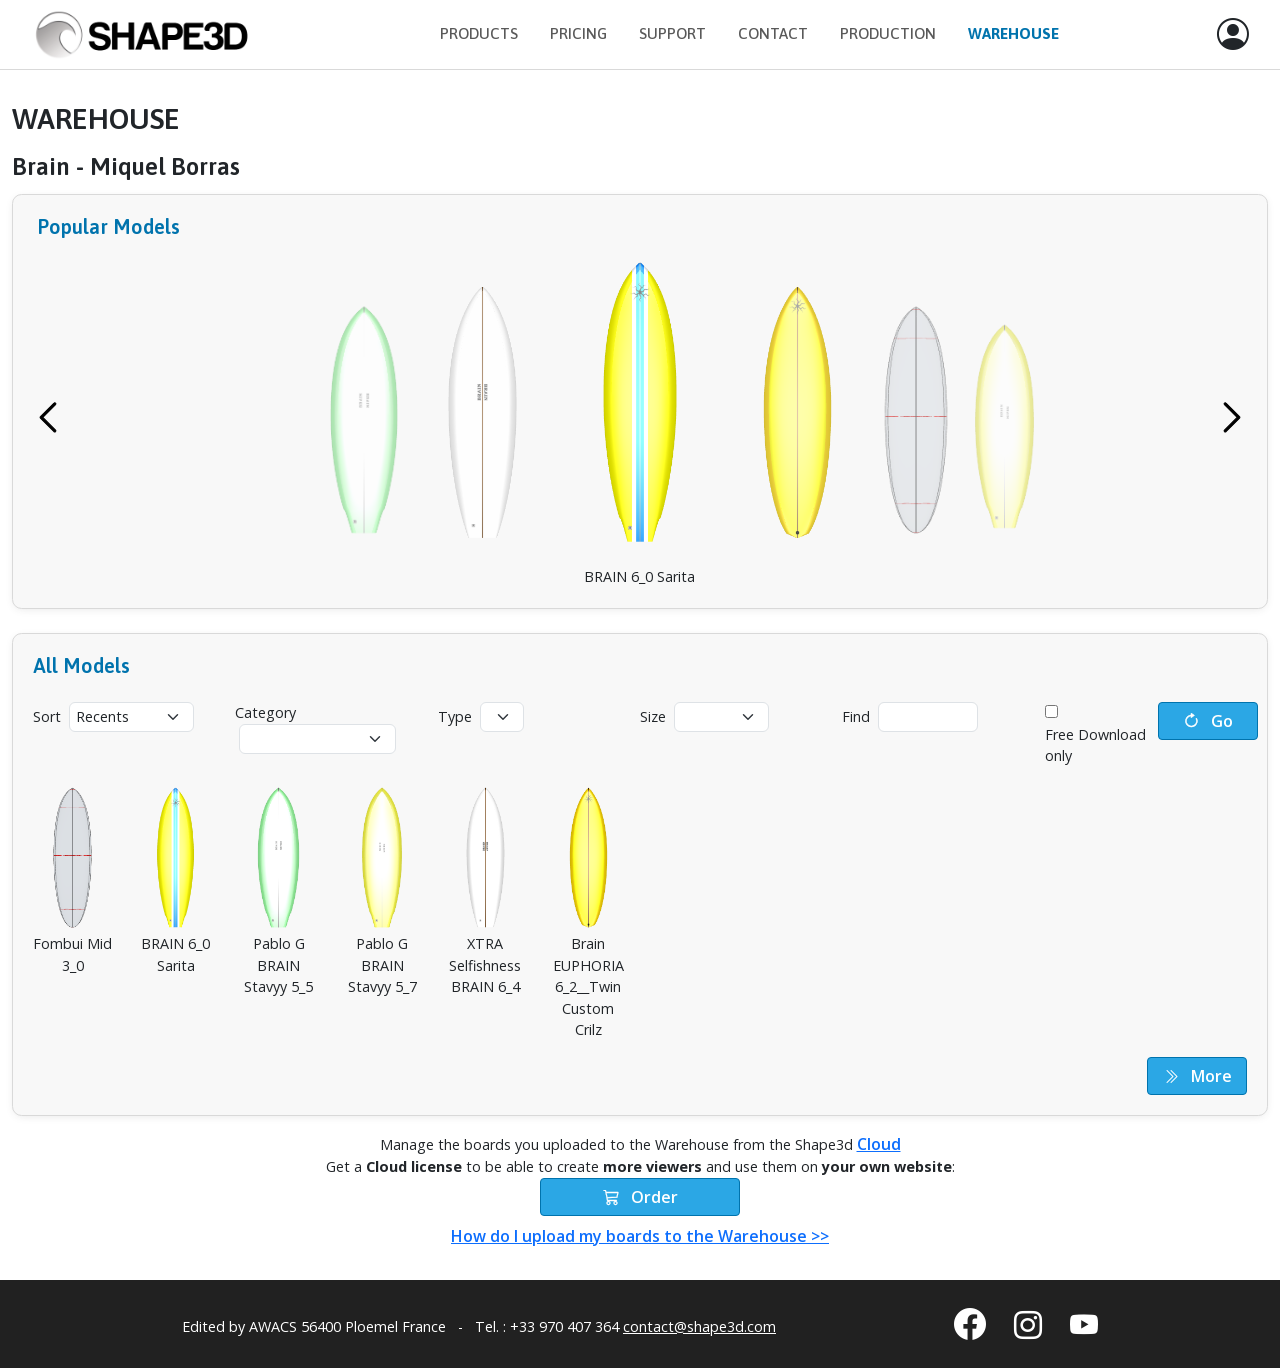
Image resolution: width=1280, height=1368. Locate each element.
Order (640, 1197)
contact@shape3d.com (699, 1326)
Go (1208, 721)
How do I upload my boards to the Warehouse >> (640, 1236)
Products (479, 33)
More (1197, 1076)
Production (888, 33)
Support (672, 33)
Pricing (578, 33)
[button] (1233, 35)
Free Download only (1095, 745)
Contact (773, 33)
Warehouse (1013, 33)
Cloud (879, 1144)
